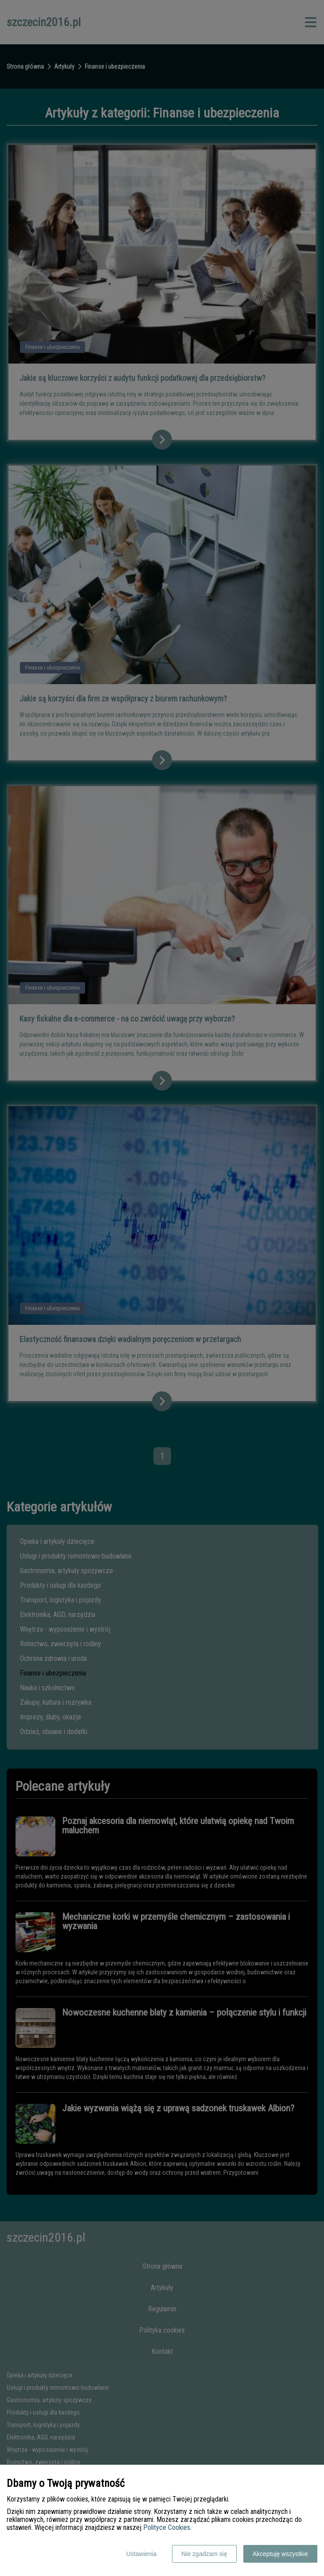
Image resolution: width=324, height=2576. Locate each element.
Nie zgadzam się (204, 2553)
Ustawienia (141, 2553)
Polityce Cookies (166, 2527)
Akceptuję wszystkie (280, 2553)
